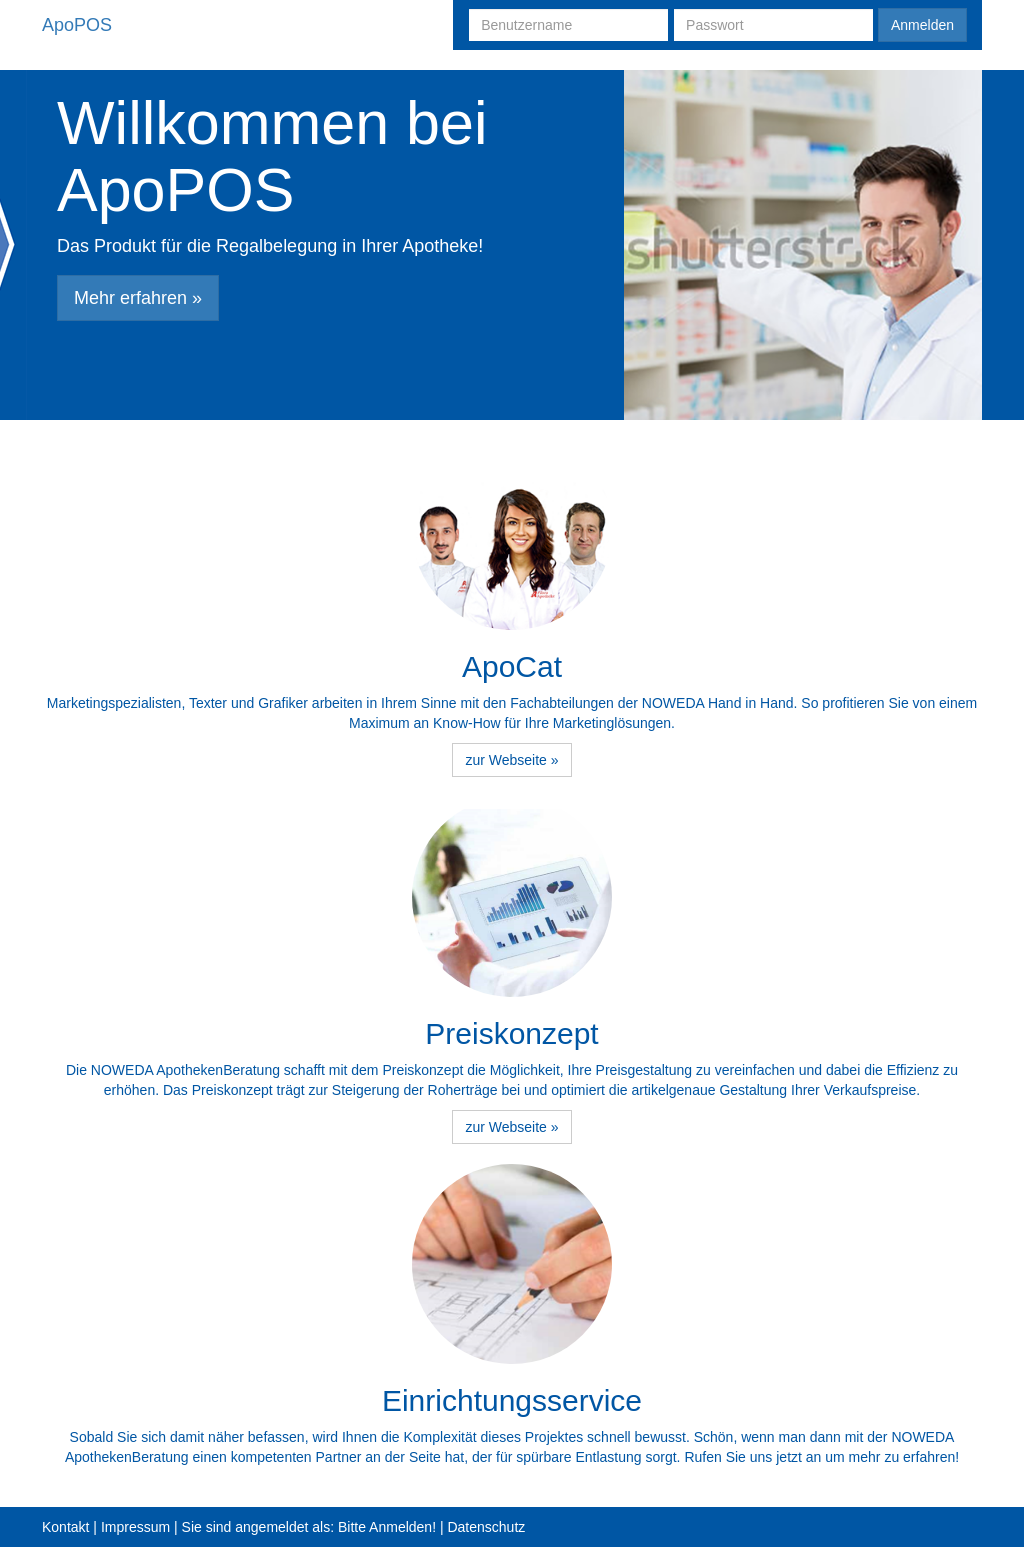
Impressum (135, 1527)
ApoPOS (77, 25)
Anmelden (922, 25)
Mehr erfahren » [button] (138, 298)
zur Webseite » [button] (511, 760)
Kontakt (65, 1527)
